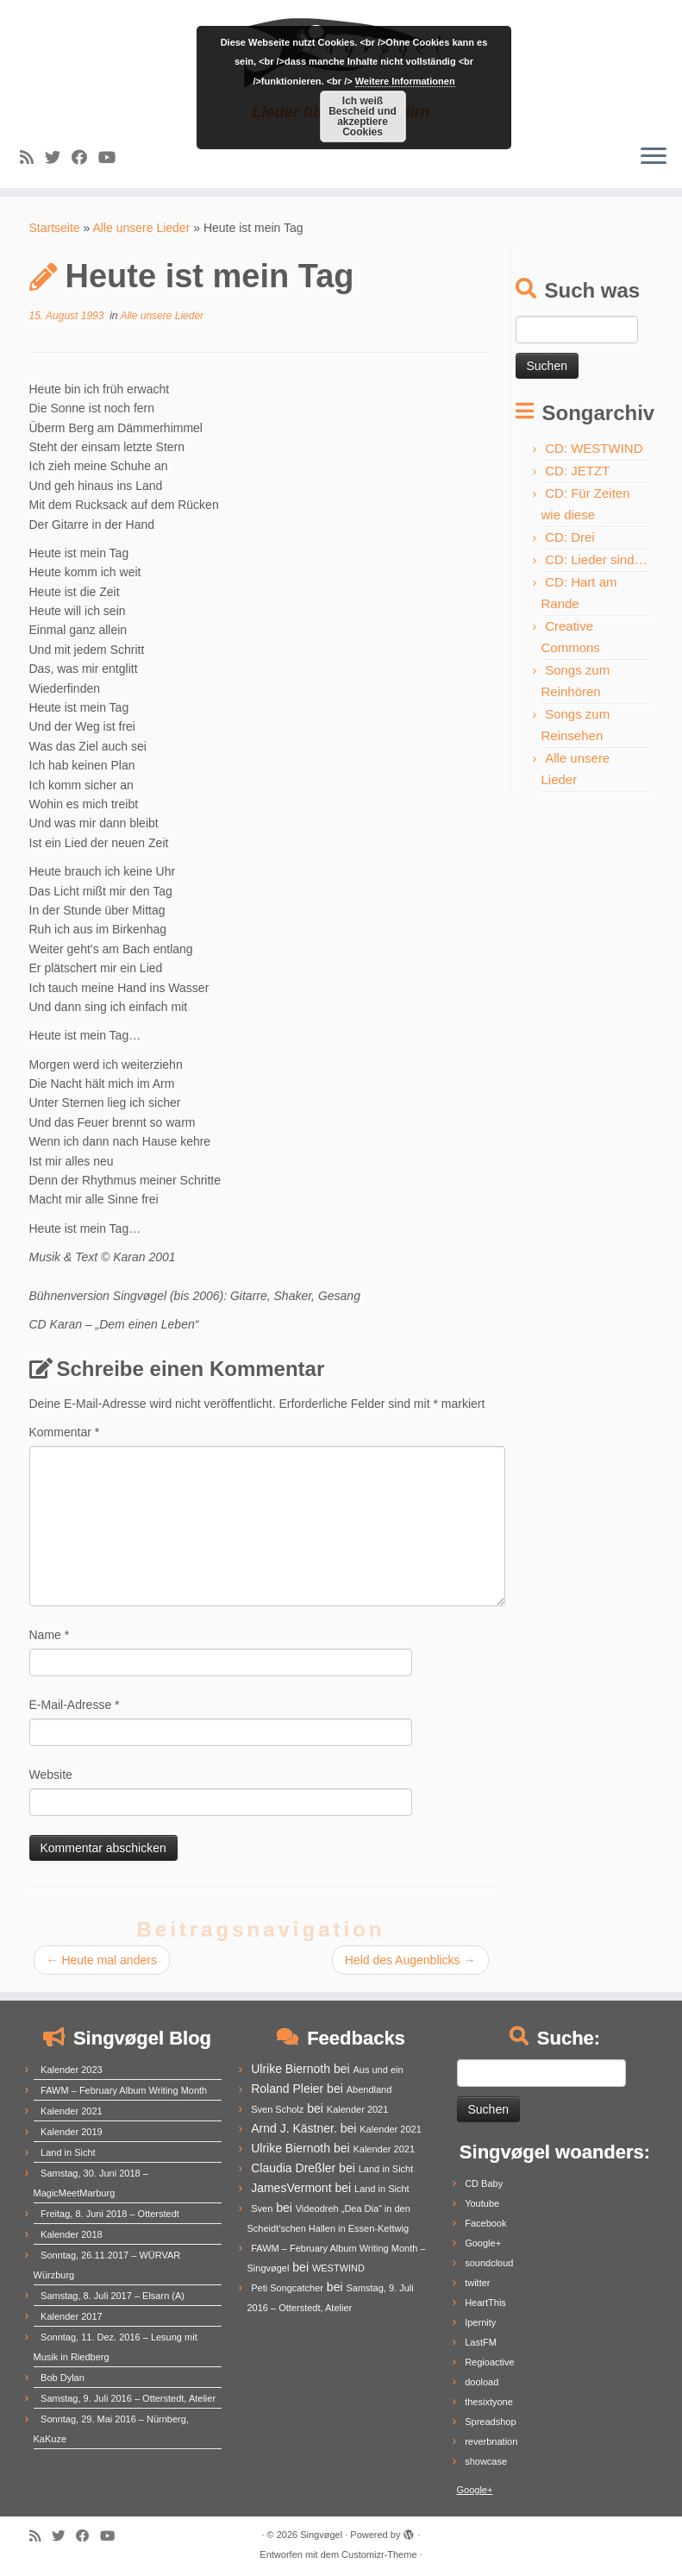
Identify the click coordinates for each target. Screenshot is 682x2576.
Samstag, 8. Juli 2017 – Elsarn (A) (113, 2295)
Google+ (483, 2243)
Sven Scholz (277, 2109)
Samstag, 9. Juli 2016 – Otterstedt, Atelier (128, 2398)
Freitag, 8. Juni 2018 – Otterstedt (110, 2213)
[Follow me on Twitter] (58, 157)
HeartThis (485, 2302)
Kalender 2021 (72, 2111)
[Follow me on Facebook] (85, 157)
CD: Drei (570, 537)
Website (50, 1774)
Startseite (54, 228)
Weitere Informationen (405, 81)
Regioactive (489, 2362)
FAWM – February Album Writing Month (124, 2090)
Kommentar (64, 1432)
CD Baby (484, 2183)
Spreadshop (490, 2421)
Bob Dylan (62, 2377)
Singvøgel (321, 2534)
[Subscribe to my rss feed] (32, 157)
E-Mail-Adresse (74, 1705)
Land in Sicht (68, 2152)
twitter (477, 2283)
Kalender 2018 (72, 2234)
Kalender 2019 (72, 2132)
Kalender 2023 (72, 2069)
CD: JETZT (577, 470)
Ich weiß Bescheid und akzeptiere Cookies (362, 116)
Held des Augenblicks (410, 1960)
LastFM (481, 2342)
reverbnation (491, 2441)
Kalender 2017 (72, 2316)
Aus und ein (378, 2069)
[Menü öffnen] (653, 157)
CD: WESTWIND (593, 448)
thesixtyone (489, 2402)
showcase (486, 2461)
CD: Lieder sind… (596, 559)
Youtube (482, 2203)
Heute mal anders (102, 1960)
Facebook (485, 2223)
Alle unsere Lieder (141, 228)
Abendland (369, 2089)
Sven (261, 2208)
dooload (481, 2382)
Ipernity (480, 2322)
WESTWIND (338, 2268)
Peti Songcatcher (287, 2288)
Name (49, 1635)
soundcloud (489, 2263)
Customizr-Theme (378, 2554)
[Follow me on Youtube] (112, 157)
